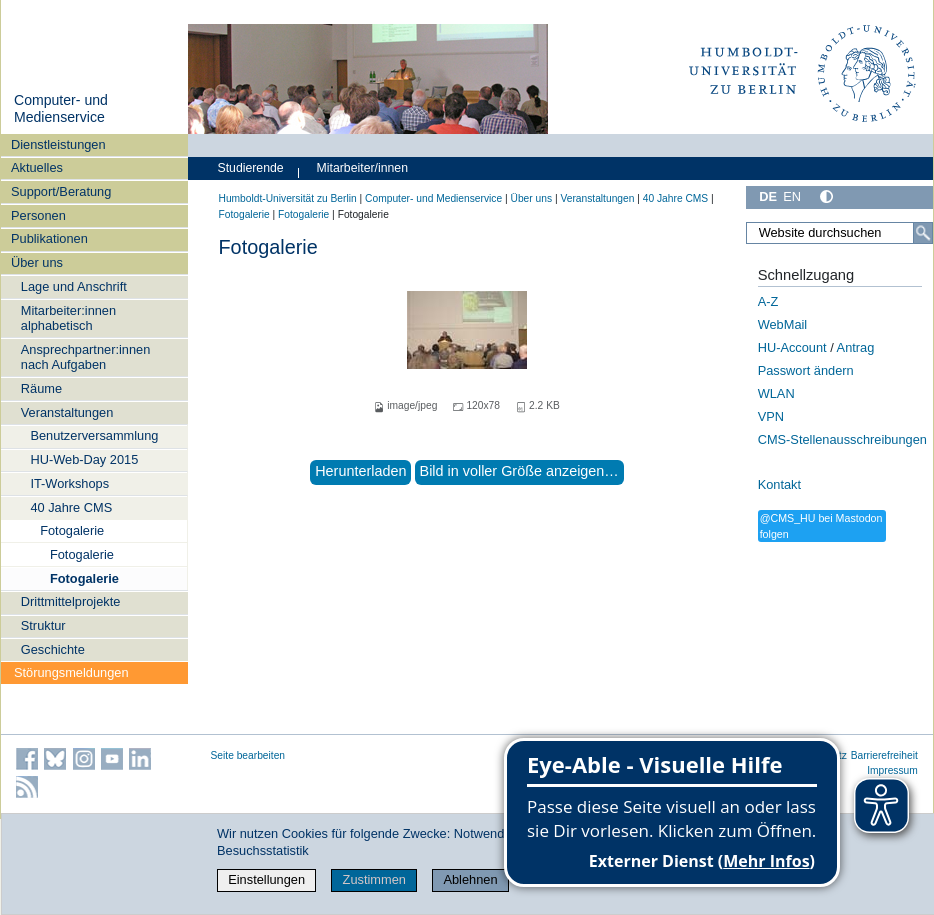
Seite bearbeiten (248, 755)
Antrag (856, 347)
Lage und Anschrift (74, 286)
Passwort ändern (806, 370)
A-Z (768, 301)
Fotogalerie (72, 530)
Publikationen (49, 238)
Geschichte (53, 649)
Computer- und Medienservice (61, 109)
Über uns (37, 262)
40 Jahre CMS (71, 507)
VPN (771, 416)
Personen (38, 215)
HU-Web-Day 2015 (84, 459)
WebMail (783, 324)
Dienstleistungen (58, 144)
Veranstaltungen (67, 412)
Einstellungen (266, 879)
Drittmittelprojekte (71, 601)
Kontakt (779, 484)
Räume (41, 388)
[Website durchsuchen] (839, 233)
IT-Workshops (69, 483)
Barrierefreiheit (884, 755)
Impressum (892, 770)
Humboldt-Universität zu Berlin (288, 198)
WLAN (776, 393)
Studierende (251, 168)
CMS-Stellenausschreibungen (842, 439)
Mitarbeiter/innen (362, 168)
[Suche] (923, 233)
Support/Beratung (61, 191)
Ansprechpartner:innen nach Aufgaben (85, 357)
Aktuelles (37, 167)
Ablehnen (470, 879)
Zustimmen (374, 879)
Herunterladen (360, 471)
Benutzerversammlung (94, 435)
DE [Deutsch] (768, 196)
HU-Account (792, 347)
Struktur (43, 625)
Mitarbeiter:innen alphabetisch (68, 318)
